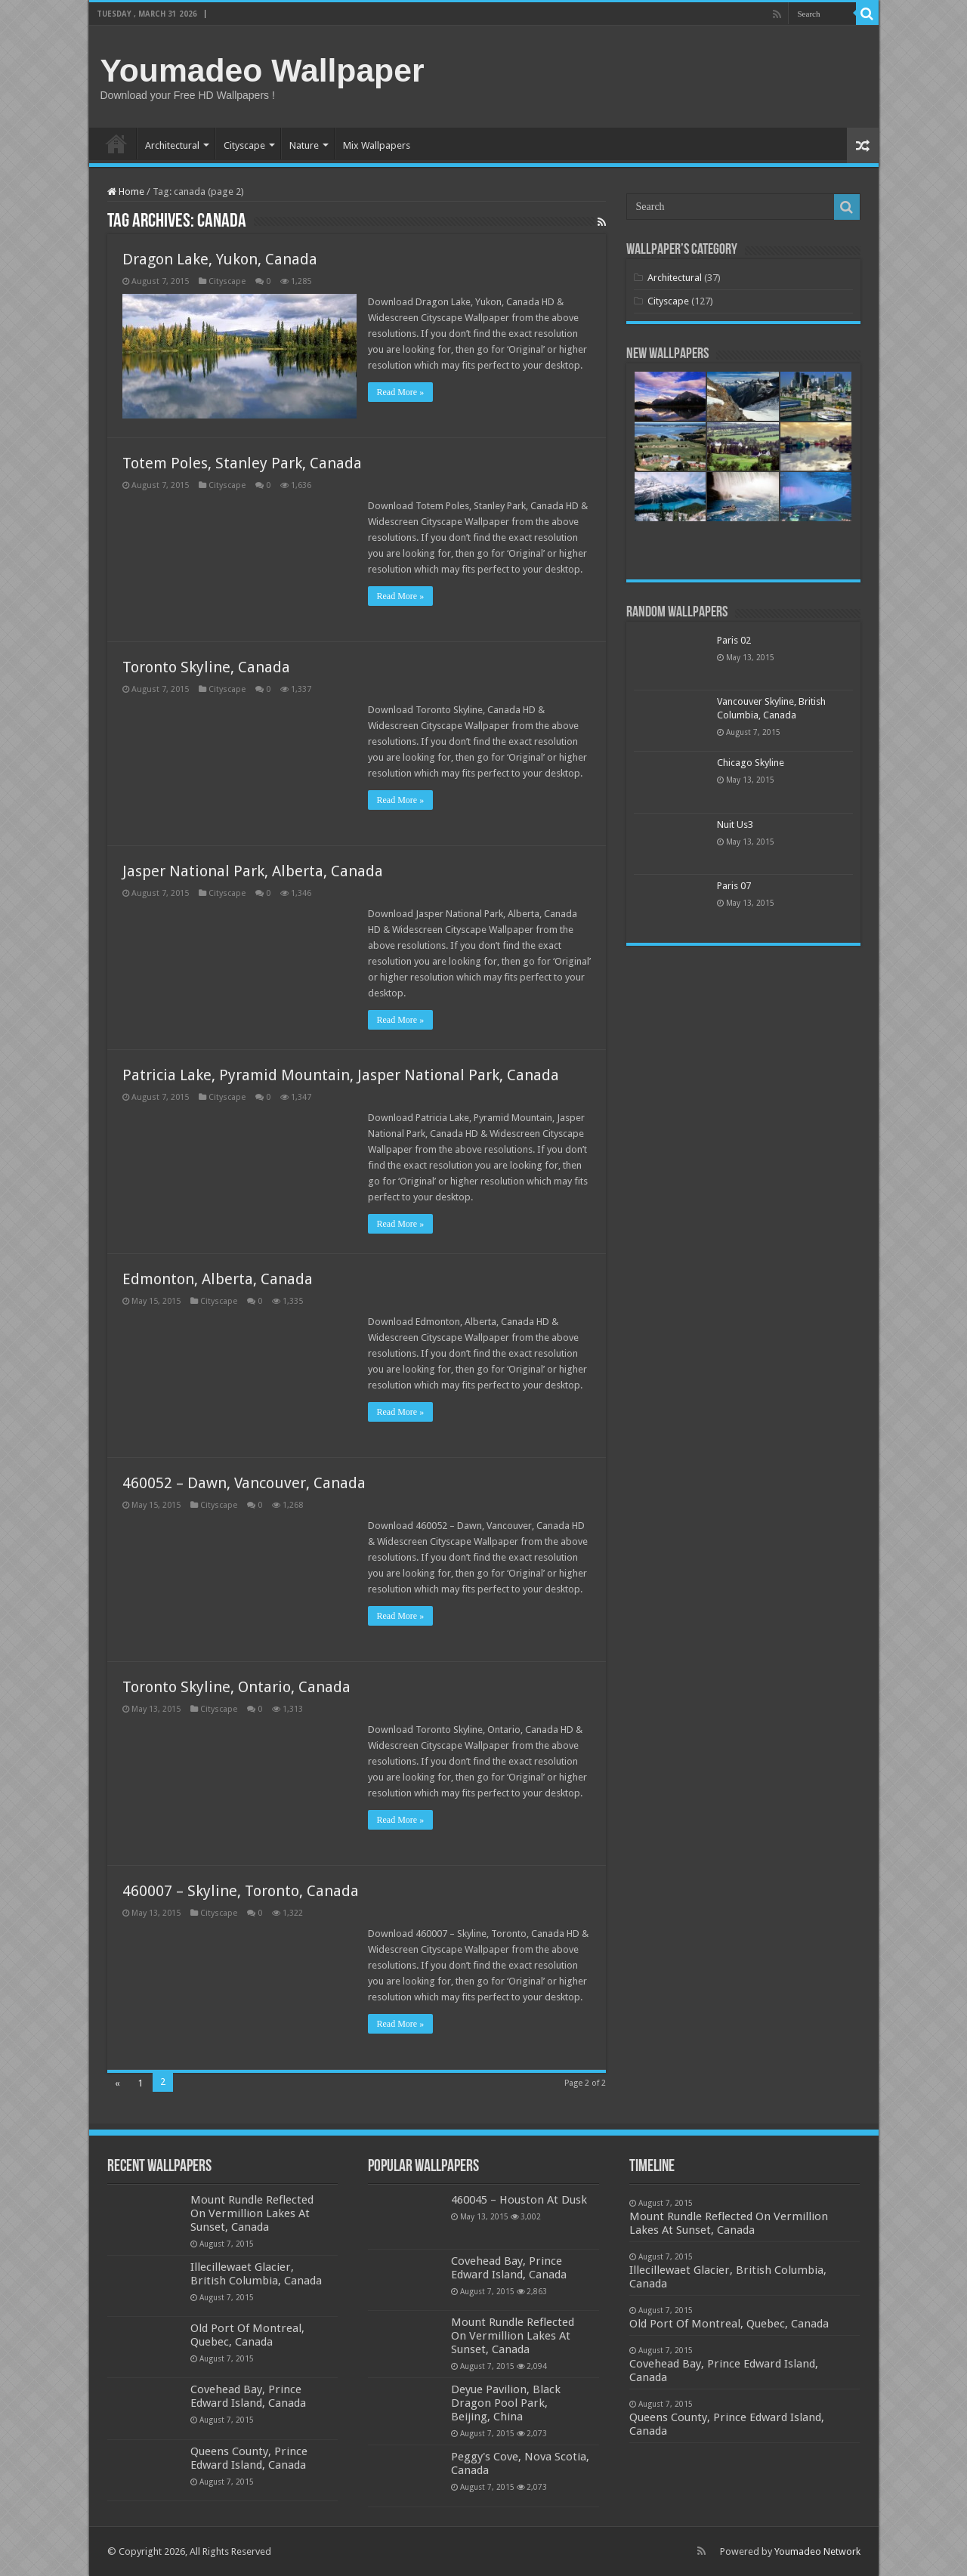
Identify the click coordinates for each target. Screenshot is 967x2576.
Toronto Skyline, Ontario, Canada (236, 1687)
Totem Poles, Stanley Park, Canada (242, 463)
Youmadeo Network (817, 2551)
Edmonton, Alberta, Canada (217, 1279)
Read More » (401, 392)
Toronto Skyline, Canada (206, 667)
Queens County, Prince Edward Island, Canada (248, 2458)
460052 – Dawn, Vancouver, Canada (244, 1483)
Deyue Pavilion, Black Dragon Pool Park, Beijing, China (506, 2403)
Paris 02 (734, 640)
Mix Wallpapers (376, 145)
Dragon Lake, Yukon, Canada (219, 259)
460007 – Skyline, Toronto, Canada (240, 1891)
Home (116, 143)
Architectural (172, 145)
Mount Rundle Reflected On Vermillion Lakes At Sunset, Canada (252, 2213)
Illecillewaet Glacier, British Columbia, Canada (256, 2273)
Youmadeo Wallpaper (262, 70)
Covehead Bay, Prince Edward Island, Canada (248, 2396)
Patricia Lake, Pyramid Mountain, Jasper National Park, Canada (340, 1075)
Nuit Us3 (735, 824)
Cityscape (244, 145)
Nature (304, 145)
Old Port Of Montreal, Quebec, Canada (247, 2335)
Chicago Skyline (750, 762)
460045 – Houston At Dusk (519, 2200)
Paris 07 (734, 885)
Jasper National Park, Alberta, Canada (252, 871)
